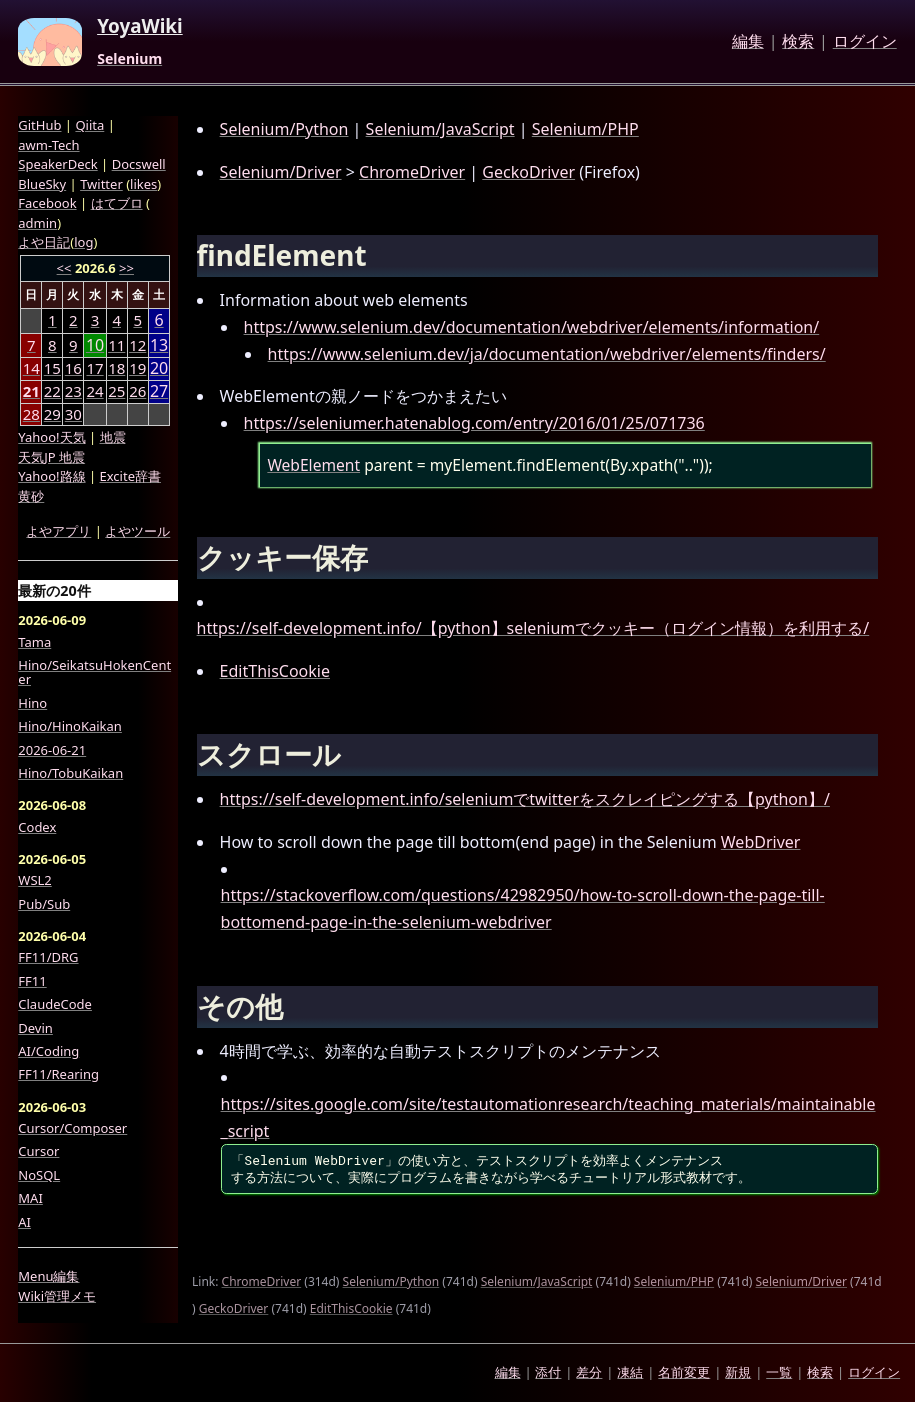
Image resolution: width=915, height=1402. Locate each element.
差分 (589, 1372)
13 (159, 345)
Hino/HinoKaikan (70, 726)
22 (52, 391)
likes (143, 184)
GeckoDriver (528, 172)
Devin (35, 1028)
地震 (113, 437)
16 (73, 368)
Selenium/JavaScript (440, 129)
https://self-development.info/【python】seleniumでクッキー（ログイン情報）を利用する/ (533, 628)
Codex (37, 827)
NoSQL (39, 1175)
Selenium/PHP (585, 129)
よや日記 (44, 242)
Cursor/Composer (72, 1128)
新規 (738, 1372)
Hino (32, 703)
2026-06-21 (52, 750)
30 (73, 414)
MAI (30, 1198)
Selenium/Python (284, 129)
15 (52, 368)
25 (116, 391)
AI (24, 1222)
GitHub (39, 125)
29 (52, 414)
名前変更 (684, 1372)
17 (94, 368)
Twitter (101, 184)
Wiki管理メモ (57, 1296)
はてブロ (117, 203)
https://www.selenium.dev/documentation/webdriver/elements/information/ (532, 327)
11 (116, 345)
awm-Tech (48, 145)
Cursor (38, 1151)
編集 (748, 42)
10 (95, 345)
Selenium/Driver (281, 172)
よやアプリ (58, 531)
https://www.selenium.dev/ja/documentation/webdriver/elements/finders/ (547, 354)
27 (159, 391)
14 (31, 368)
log (83, 242)
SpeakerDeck (57, 164)
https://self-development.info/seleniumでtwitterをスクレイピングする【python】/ (525, 799)
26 (137, 391)
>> (126, 268)
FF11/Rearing (58, 1074)
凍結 (630, 1372)
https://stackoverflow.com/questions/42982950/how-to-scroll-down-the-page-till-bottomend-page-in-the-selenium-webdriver (523, 908)
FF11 (32, 981)
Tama (34, 642)
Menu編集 (48, 1276)
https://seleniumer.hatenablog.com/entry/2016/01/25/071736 (474, 423)
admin (37, 223)
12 (137, 345)
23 (73, 391)
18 (116, 368)
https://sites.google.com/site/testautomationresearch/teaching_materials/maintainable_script (548, 1117)
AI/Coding (48, 1051)
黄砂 (31, 496)
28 (31, 414)
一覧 (779, 1372)
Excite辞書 (130, 476)
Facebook (47, 203)
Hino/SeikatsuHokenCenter (94, 672)
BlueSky (42, 184)
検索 (798, 42)
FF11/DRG (48, 957)
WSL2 (34, 880)
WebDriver (761, 842)
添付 (548, 1372)
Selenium (129, 59)
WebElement (313, 465)
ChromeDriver (412, 172)
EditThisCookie (275, 671)
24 (94, 391)
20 (159, 368)
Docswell (139, 164)
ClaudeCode (55, 1004)
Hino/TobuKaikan (70, 773)
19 (137, 368)
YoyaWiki (140, 27)
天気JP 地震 (51, 457)
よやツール (137, 531)
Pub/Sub (44, 904)
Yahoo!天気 (51, 437)
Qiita (89, 125)
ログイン (865, 42)
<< (64, 268)
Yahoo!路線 (51, 476)
